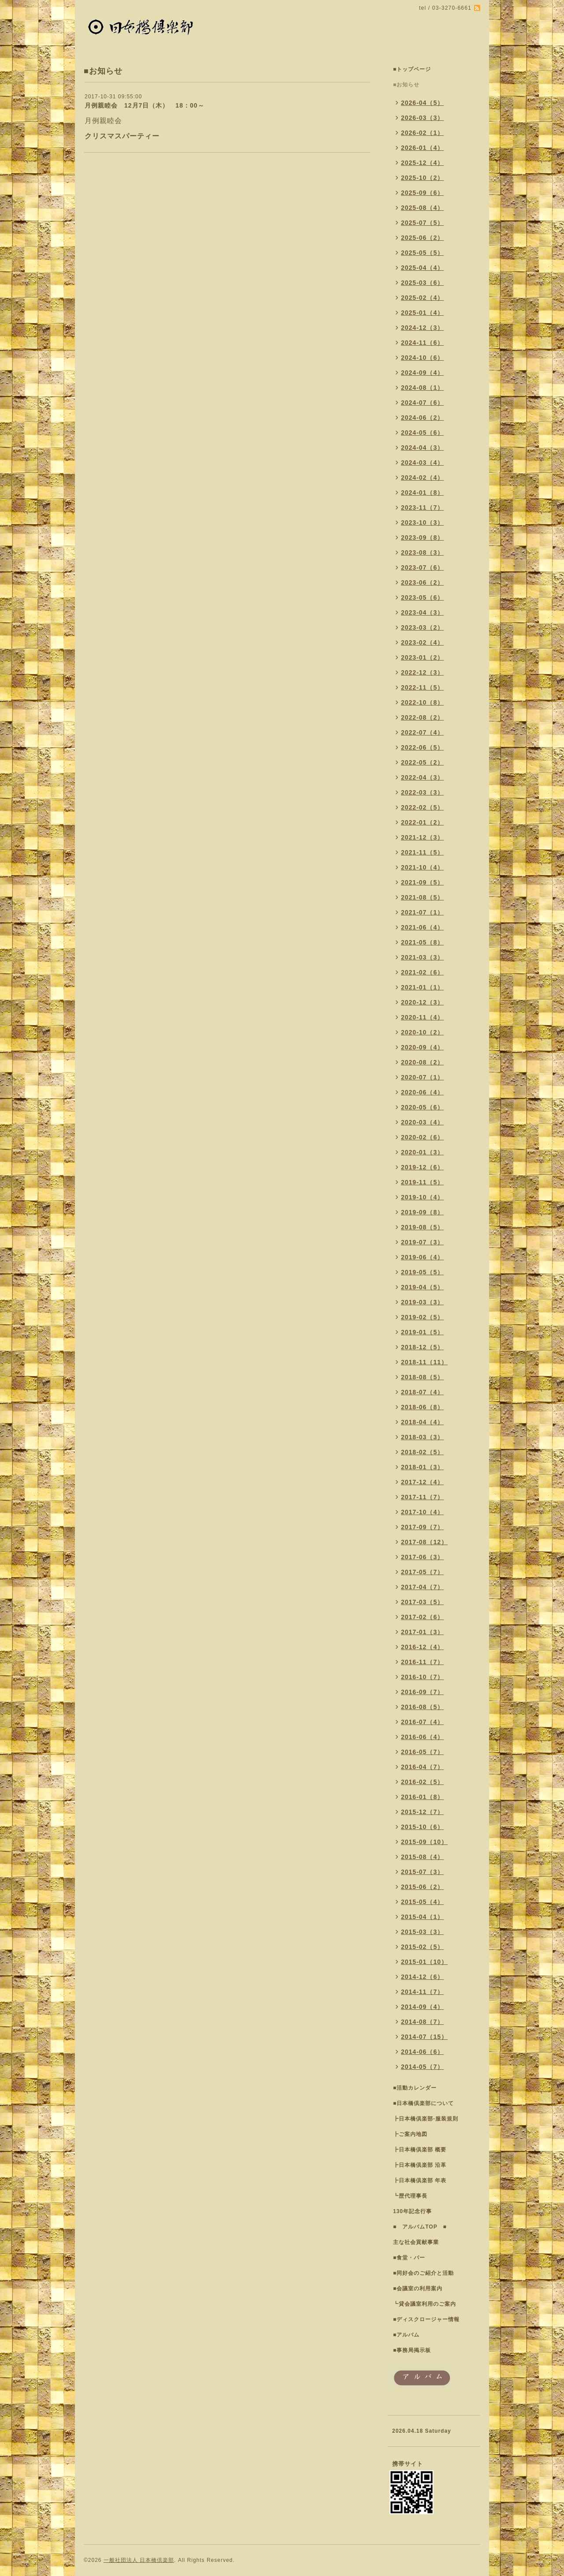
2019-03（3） (422, 1302)
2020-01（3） (422, 1152)
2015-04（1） (422, 1916)
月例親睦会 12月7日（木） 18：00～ (144, 105)
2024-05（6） (422, 432)
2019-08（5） (422, 1227)
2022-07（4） (422, 732)
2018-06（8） (422, 1407)
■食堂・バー (409, 2258)
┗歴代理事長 (410, 2196)
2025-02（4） (422, 297)
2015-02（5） (422, 1946)
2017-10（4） (422, 1512)
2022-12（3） (422, 672)
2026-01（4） (422, 147)
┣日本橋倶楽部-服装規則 (425, 2119)
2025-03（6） (422, 282)
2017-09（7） (422, 1527)
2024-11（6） (422, 342)
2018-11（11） (424, 1362)
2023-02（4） (422, 642)
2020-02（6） (422, 1137)
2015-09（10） (424, 1841)
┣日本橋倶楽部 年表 (419, 2180)
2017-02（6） (422, 1616)
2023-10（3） (422, 522)
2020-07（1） (422, 1077)
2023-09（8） (422, 537)
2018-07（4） (422, 1392)
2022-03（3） (422, 792)
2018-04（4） (422, 1422)
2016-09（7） (422, 1691)
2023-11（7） (422, 507)
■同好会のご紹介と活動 (423, 2273)
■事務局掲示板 (412, 2350)
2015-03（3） (422, 1931)
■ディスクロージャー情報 (426, 2319)
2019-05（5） (422, 1272)
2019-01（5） (422, 1332)
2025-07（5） (422, 222)
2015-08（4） (422, 1856)
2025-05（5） (422, 252)
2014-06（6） (422, 2051)
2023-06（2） (422, 582)
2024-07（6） (422, 402)
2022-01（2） (422, 822)
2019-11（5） (422, 1182)
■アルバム (406, 2335)
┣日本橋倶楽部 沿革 (419, 2165)
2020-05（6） (422, 1107)
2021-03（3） (422, 957)
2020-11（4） (422, 1017)
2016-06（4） (422, 1736)
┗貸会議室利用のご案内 (424, 2304)
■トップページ (412, 69)
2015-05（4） (422, 1901)
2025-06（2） (422, 237)
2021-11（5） (422, 852)
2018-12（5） (422, 1347)
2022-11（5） (422, 687)
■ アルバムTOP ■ (420, 2227)
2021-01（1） (422, 987)
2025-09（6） (422, 192)
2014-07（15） (424, 2036)
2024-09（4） (422, 372)
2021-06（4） (422, 927)
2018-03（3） (422, 1437)
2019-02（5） (422, 1317)
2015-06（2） (422, 1886)
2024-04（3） (422, 447)
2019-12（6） (422, 1167)
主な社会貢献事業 (416, 2242)
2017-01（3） (422, 1631)
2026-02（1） (422, 132)
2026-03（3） (422, 117)
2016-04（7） (422, 1766)
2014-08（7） (422, 2021)
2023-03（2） (422, 627)
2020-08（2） (422, 1062)
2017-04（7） (422, 1586)
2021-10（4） (422, 867)
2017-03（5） (422, 1601)
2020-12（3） (422, 1002)
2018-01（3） (422, 1467)
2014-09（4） (422, 2006)
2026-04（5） (422, 102)
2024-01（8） (422, 492)
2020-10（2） (422, 1032)
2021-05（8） (422, 942)
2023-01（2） (422, 657)
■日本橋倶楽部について (423, 2103)
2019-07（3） (422, 1242)
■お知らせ (406, 85)
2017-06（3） (422, 1557)
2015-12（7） (422, 1811)
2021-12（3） (422, 837)
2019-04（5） (422, 1287)
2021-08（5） (422, 897)
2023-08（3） (422, 552)
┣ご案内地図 (410, 2134)
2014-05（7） (422, 2066)
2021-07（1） (422, 912)
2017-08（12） (424, 1542)
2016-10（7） (422, 1676)
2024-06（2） (422, 417)
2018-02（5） (422, 1452)
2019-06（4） (422, 1257)
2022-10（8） (422, 702)
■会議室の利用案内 (417, 2288)
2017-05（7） (422, 1571)
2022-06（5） (422, 747)
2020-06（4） (422, 1092)
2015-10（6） (422, 1826)
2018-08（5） (422, 1377)
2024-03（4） (422, 462)
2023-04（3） (422, 612)
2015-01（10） (424, 1961)
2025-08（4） (422, 207)
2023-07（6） (422, 567)
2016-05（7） (422, 1751)
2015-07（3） (422, 1871)
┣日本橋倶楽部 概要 (419, 2150)
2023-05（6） (422, 597)
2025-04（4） (422, 267)
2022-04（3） (422, 777)
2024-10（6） (422, 357)
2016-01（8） (422, 1796)
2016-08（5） (422, 1706)
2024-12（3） (422, 327)
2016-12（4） (422, 1646)
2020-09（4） (422, 1047)
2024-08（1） (422, 387)
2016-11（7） (422, 1661)
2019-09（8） (422, 1212)
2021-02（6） (422, 972)
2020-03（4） (422, 1122)
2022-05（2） (422, 762)
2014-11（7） (422, 1991)
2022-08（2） (422, 717)
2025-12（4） (422, 162)
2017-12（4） (422, 1482)
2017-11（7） (422, 1497)
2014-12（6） (422, 1976)
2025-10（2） (422, 177)
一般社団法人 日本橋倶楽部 (139, 2560)
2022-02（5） (422, 807)
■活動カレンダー (415, 2088)
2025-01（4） (422, 312)
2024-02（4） (422, 477)
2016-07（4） (422, 1721)
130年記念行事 (412, 2211)
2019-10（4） (422, 1197)
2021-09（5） (422, 882)
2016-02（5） (422, 1781)
